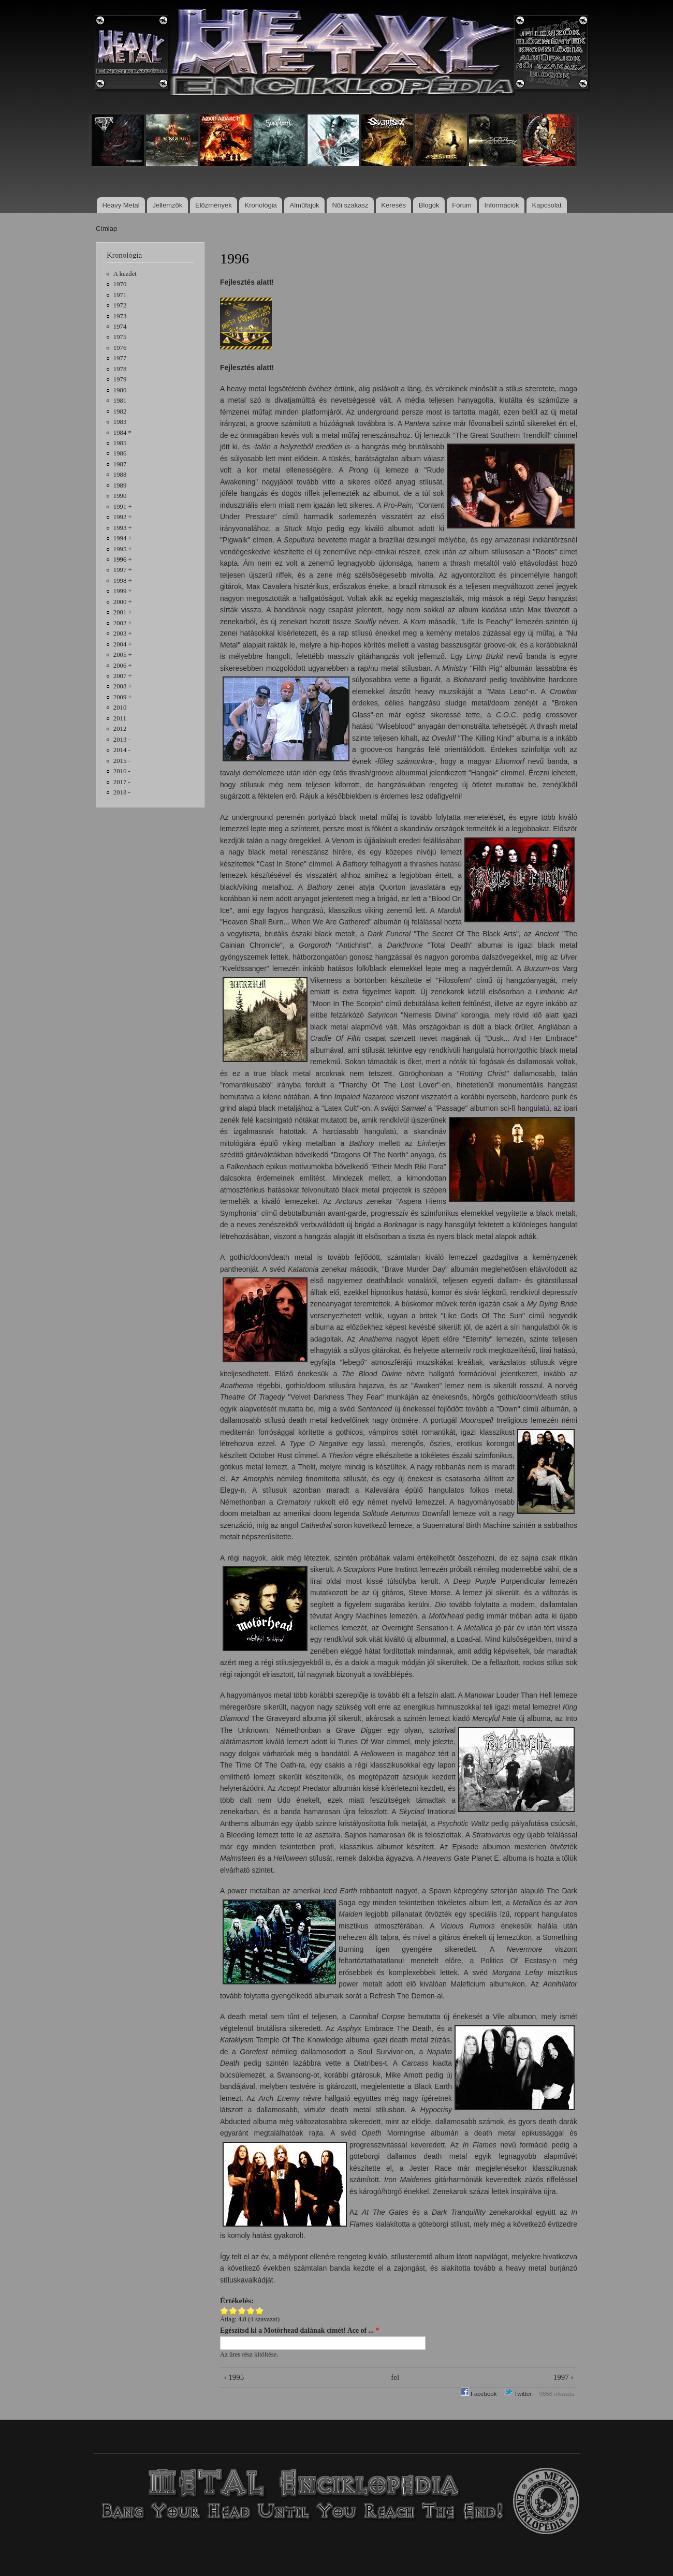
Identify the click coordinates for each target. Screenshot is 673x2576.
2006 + (122, 665)
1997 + (122, 569)
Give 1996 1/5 (224, 2311)
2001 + (122, 612)
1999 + (122, 591)
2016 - (121, 771)
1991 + (122, 506)
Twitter (518, 2394)
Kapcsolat (547, 205)
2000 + (122, 602)
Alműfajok (304, 205)
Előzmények (213, 205)
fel (395, 2377)
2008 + (122, 686)
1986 (120, 453)
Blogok (429, 205)
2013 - (121, 739)
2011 (119, 718)
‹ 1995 (234, 2377)
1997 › (563, 2377)
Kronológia (261, 205)
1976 (120, 347)
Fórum (462, 205)
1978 (120, 369)
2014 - (121, 750)
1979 (120, 379)
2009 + (122, 697)
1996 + (122, 559)
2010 (120, 707)
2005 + (122, 654)
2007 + (122, 676)
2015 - (121, 760)
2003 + (122, 633)
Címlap (106, 228)
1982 (120, 411)
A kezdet (125, 273)
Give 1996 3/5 (242, 2311)
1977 (120, 358)
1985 (120, 443)
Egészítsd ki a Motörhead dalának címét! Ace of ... (299, 2330)
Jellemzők (167, 205)
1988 (120, 474)
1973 (120, 316)
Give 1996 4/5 (250, 2311)
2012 (120, 728)
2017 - (121, 782)
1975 (120, 337)
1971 (120, 295)
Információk (502, 205)
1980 (120, 390)
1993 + (122, 528)
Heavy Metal (120, 205)
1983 (120, 421)
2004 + (122, 644)
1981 (120, 400)
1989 (120, 485)
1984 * (122, 432)
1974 (120, 326)
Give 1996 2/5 (233, 2311)
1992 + (122, 517)
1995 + (122, 549)
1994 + (122, 538)
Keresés (393, 205)
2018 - (121, 792)
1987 (120, 464)
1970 (120, 284)
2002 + (122, 623)
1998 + (122, 580)
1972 (120, 305)
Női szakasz (350, 205)
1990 (120, 495)
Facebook (479, 2394)
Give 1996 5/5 (259, 2311)
